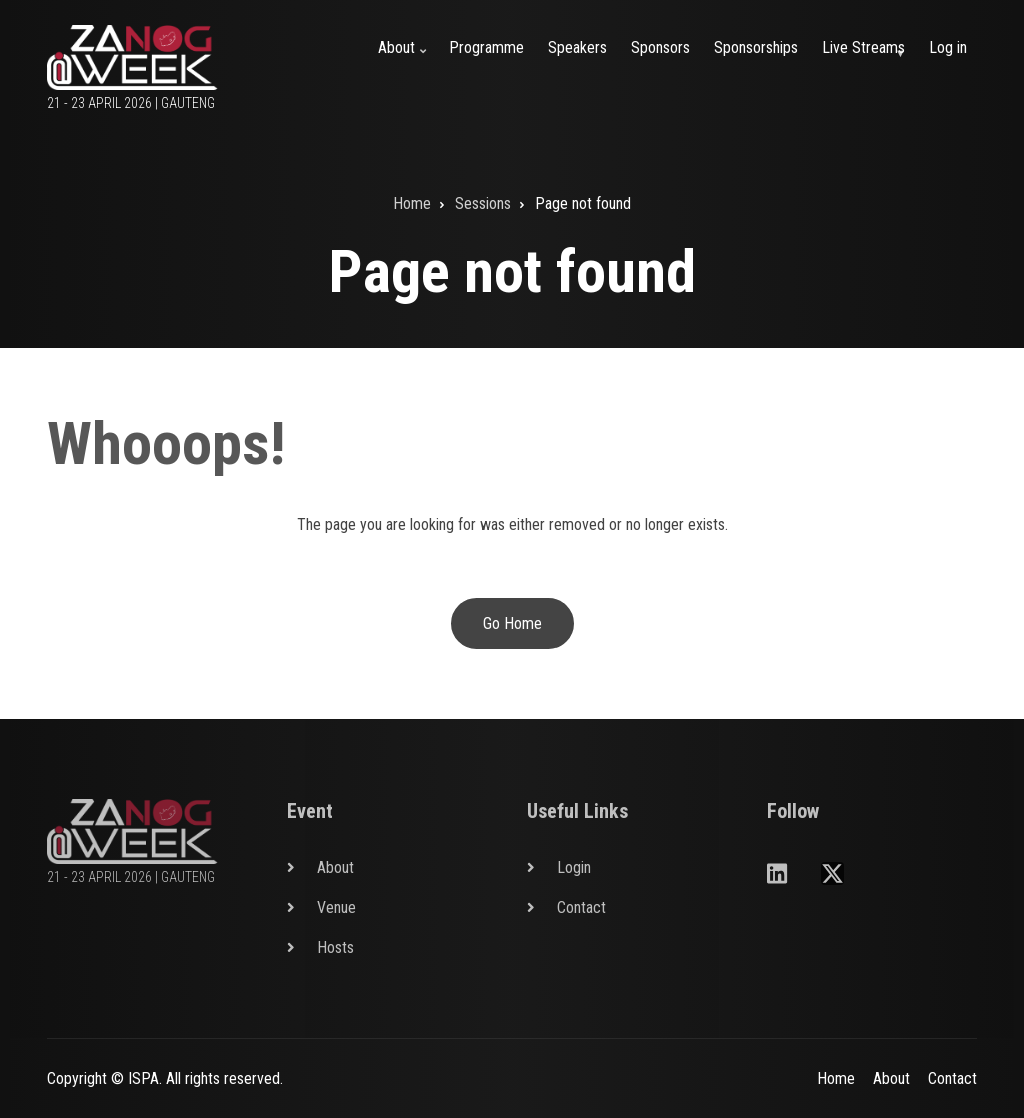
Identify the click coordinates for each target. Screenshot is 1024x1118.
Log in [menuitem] (948, 47)
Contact (581, 907)
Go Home (512, 623)
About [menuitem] (405, 59)
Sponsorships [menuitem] (756, 47)
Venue (336, 907)
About (335, 867)
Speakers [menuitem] (577, 47)
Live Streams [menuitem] (867, 59)
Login (574, 867)
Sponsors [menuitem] (660, 47)
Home (836, 1078)
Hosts (335, 947)
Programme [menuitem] (486, 47)
